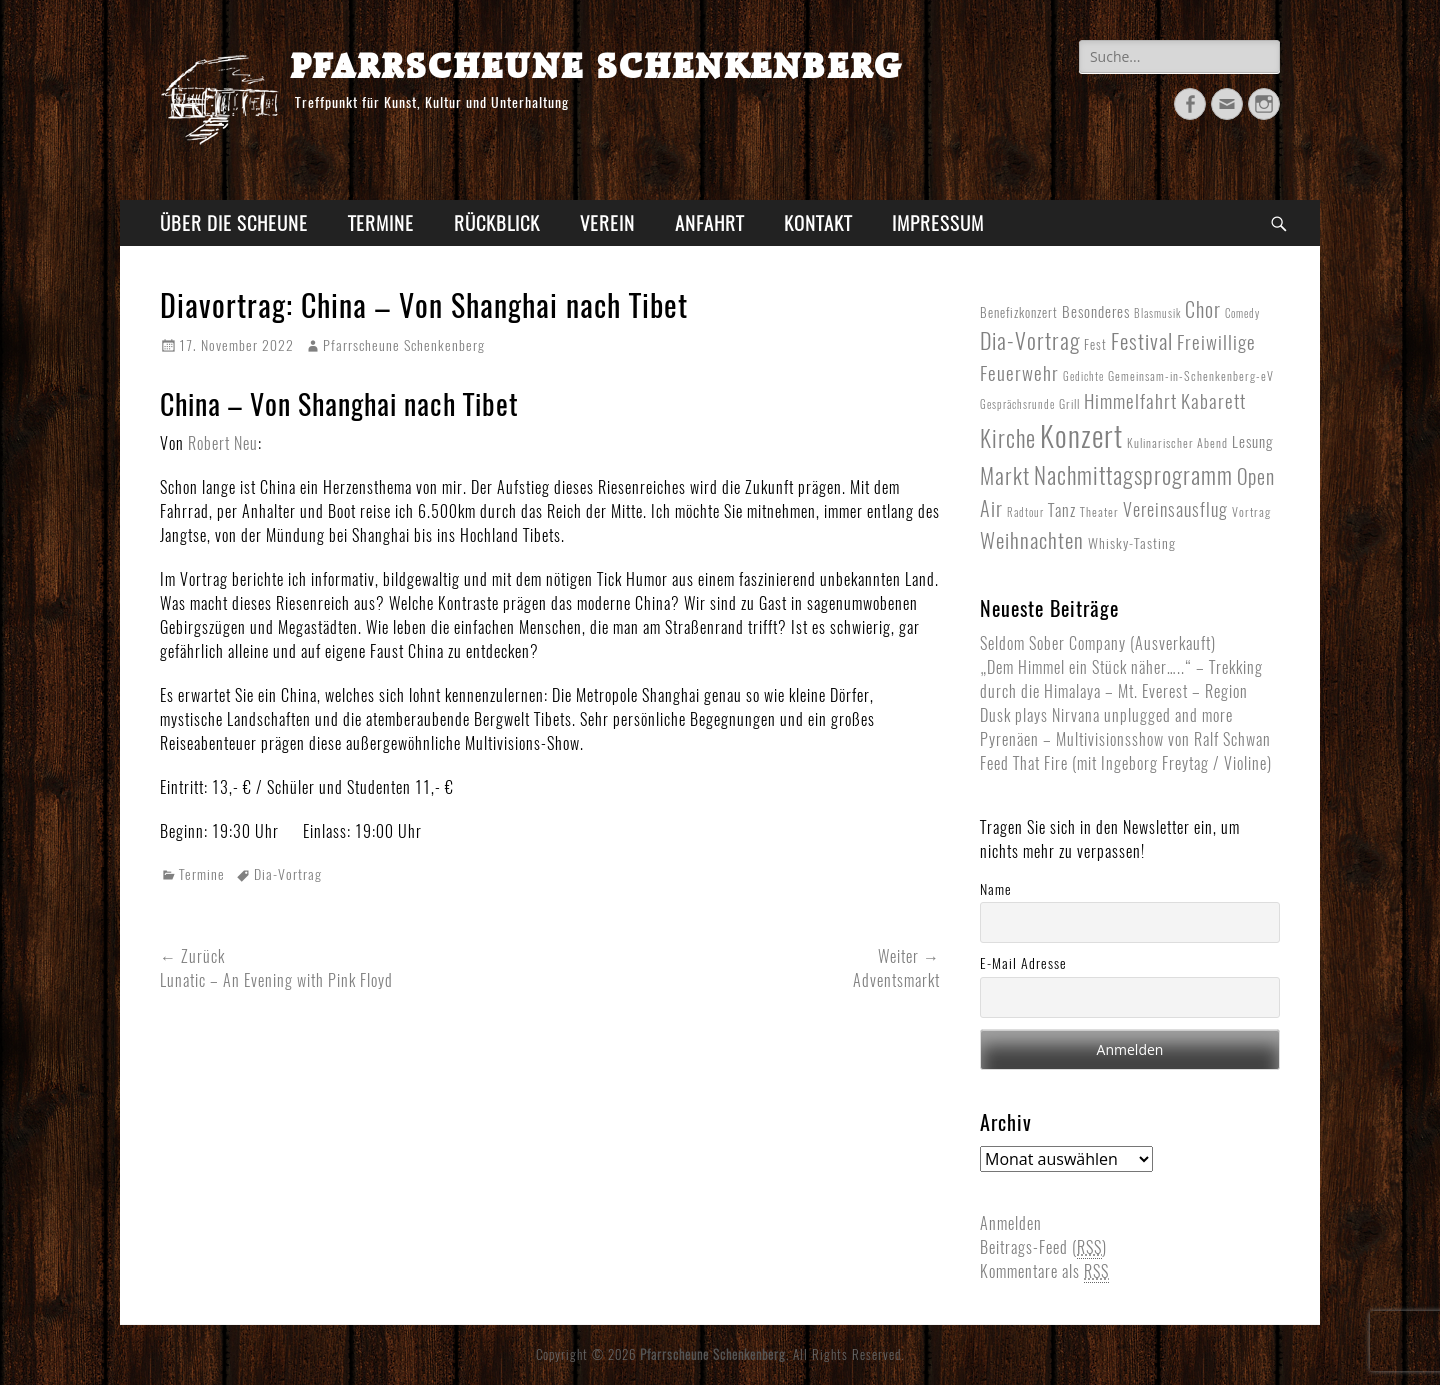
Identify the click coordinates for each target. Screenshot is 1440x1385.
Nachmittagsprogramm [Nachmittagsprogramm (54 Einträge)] (1133, 475)
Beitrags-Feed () (1043, 1248)
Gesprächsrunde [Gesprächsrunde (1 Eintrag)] (1017, 404)
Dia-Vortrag (288, 874)
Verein (607, 223)
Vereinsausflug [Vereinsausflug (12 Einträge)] (1175, 510)
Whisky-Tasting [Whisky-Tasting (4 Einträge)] (1132, 543)
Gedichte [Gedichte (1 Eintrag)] (1083, 376)
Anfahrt (709, 223)
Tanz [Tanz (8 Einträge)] (1062, 510)
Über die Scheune (234, 223)
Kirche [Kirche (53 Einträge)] (1008, 438)
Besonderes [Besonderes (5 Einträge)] (1096, 312)
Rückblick (497, 223)
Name (996, 889)
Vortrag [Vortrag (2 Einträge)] (1251, 512)
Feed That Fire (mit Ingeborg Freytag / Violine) (1126, 763)
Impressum (938, 223)
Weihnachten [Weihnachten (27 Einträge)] (1032, 540)
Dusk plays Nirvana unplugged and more (1106, 715)
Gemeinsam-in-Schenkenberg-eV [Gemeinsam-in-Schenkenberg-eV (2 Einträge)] (1191, 376)
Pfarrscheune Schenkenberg (596, 64)
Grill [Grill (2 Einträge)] (1069, 404)
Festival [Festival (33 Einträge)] (1142, 341)
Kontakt (818, 223)
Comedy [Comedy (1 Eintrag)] (1242, 313)
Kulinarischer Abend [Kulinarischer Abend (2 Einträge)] (1177, 443)
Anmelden (1011, 1223)
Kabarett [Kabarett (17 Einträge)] (1213, 401)
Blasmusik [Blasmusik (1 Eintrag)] (1157, 313)
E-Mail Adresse (1023, 963)
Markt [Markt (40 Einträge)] (1005, 476)
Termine (381, 223)
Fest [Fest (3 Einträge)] (1095, 345)
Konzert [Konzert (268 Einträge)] (1081, 436)
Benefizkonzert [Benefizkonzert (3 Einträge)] (1019, 313)
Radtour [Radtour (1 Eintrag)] (1025, 512)
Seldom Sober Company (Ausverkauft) (1098, 643)
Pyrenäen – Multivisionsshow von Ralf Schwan (1125, 739)
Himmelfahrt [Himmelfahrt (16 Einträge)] (1130, 401)
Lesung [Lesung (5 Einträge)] (1252, 442)
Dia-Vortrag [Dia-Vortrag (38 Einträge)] (1030, 341)
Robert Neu (223, 443)
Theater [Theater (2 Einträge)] (1099, 512)
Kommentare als (1044, 1272)
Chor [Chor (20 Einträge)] (1203, 310)
